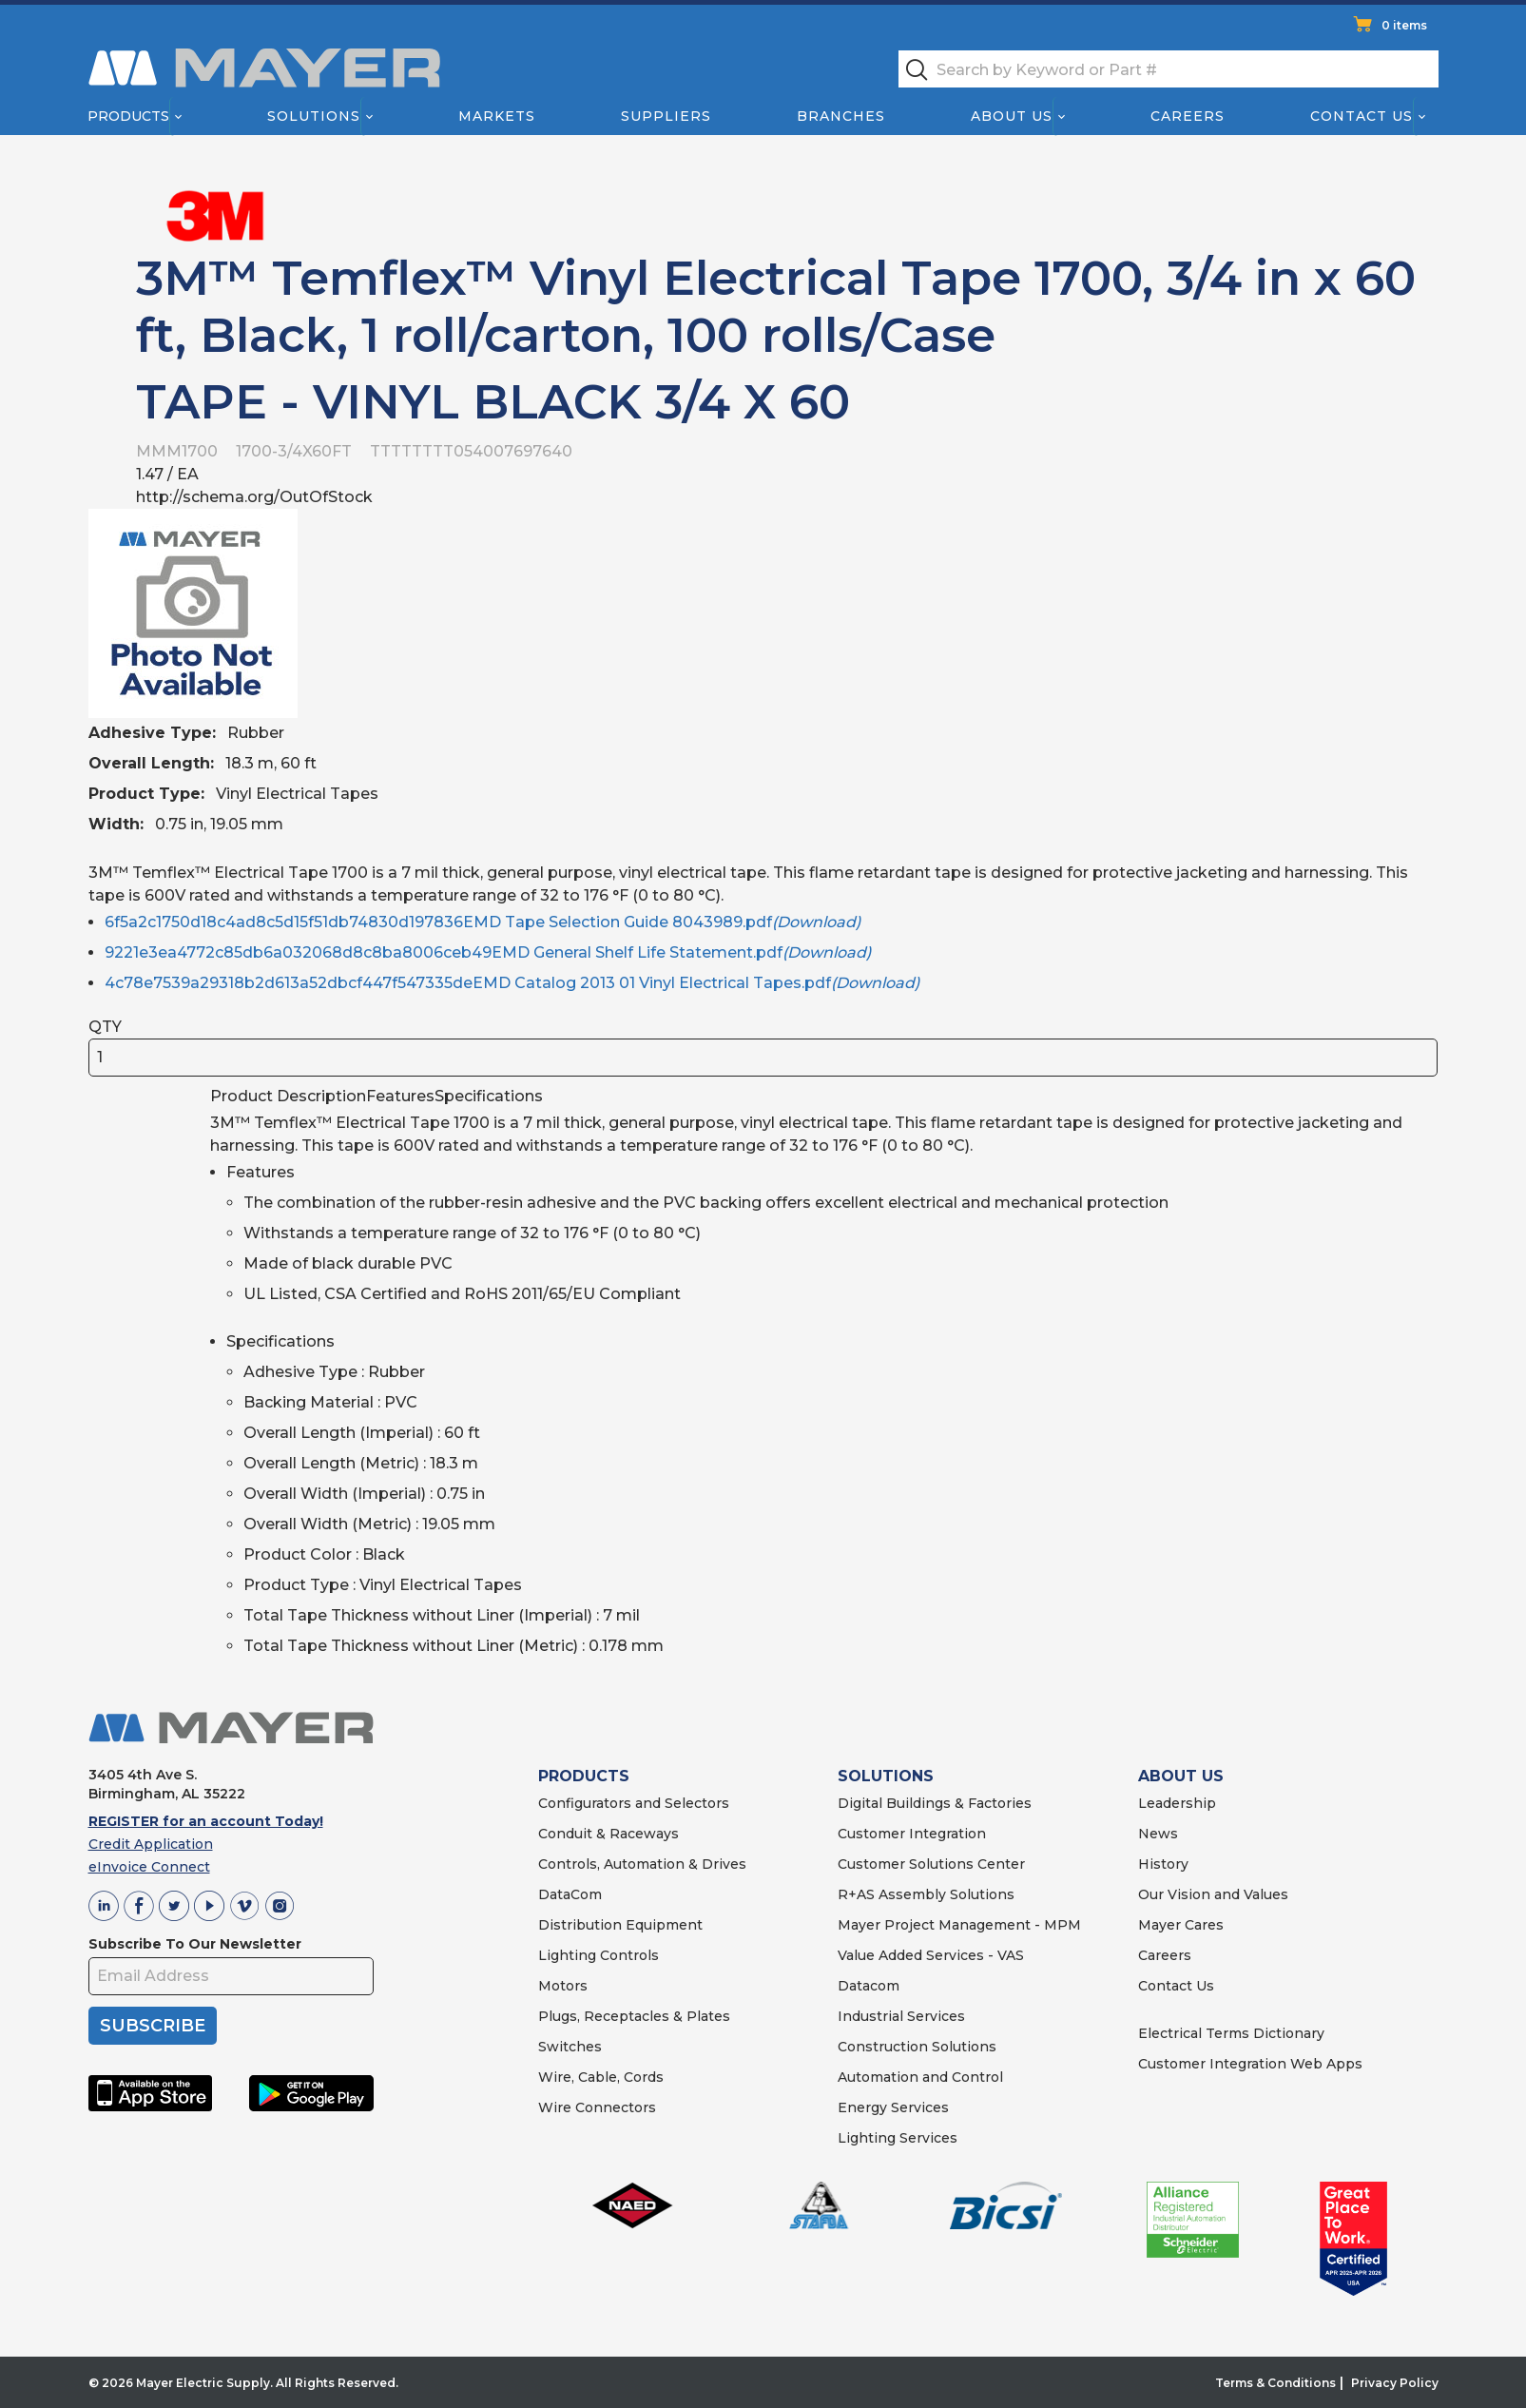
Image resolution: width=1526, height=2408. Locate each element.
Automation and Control (920, 2077)
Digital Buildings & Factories (935, 1803)
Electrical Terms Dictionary (1231, 2033)
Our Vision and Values (1213, 1894)
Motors (563, 1985)
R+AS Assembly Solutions (926, 1894)
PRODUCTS (583, 1776)
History (1163, 1864)
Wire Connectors (597, 2107)
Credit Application (150, 1844)
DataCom (570, 1894)
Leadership (1177, 1803)
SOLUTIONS (886, 1776)
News (1158, 1833)
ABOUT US (1181, 1776)
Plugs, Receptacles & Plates (634, 2016)
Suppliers (665, 116)
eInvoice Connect (149, 1866)
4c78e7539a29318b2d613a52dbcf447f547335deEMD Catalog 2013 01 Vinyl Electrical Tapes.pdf (512, 983)
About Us (1012, 116)
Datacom (868, 1985)
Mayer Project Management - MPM (959, 1924)
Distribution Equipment (620, 1924)
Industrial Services (901, 2016)
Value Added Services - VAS (931, 1955)
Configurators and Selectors (633, 1803)
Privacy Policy (1395, 2383)
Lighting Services (897, 2137)
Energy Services (893, 2107)
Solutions (312, 116)
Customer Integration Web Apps (1250, 2063)
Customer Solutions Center (931, 1864)
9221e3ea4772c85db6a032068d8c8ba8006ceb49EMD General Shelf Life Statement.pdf (488, 952)
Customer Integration (912, 1833)
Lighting (567, 1955)
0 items (1404, 25)
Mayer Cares (1181, 1924)
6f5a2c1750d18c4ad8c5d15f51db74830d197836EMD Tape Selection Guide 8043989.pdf (482, 922)
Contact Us (1361, 116)
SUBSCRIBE (152, 2025)
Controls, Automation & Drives (642, 1864)
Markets (495, 116)
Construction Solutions (917, 2046)
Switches (570, 2046)
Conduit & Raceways (608, 1833)
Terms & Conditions (1275, 2383)
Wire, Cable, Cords (601, 2077)
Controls (627, 1955)
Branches (841, 116)
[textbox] (1168, 68)
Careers (1187, 116)
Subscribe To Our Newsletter (194, 1943)
